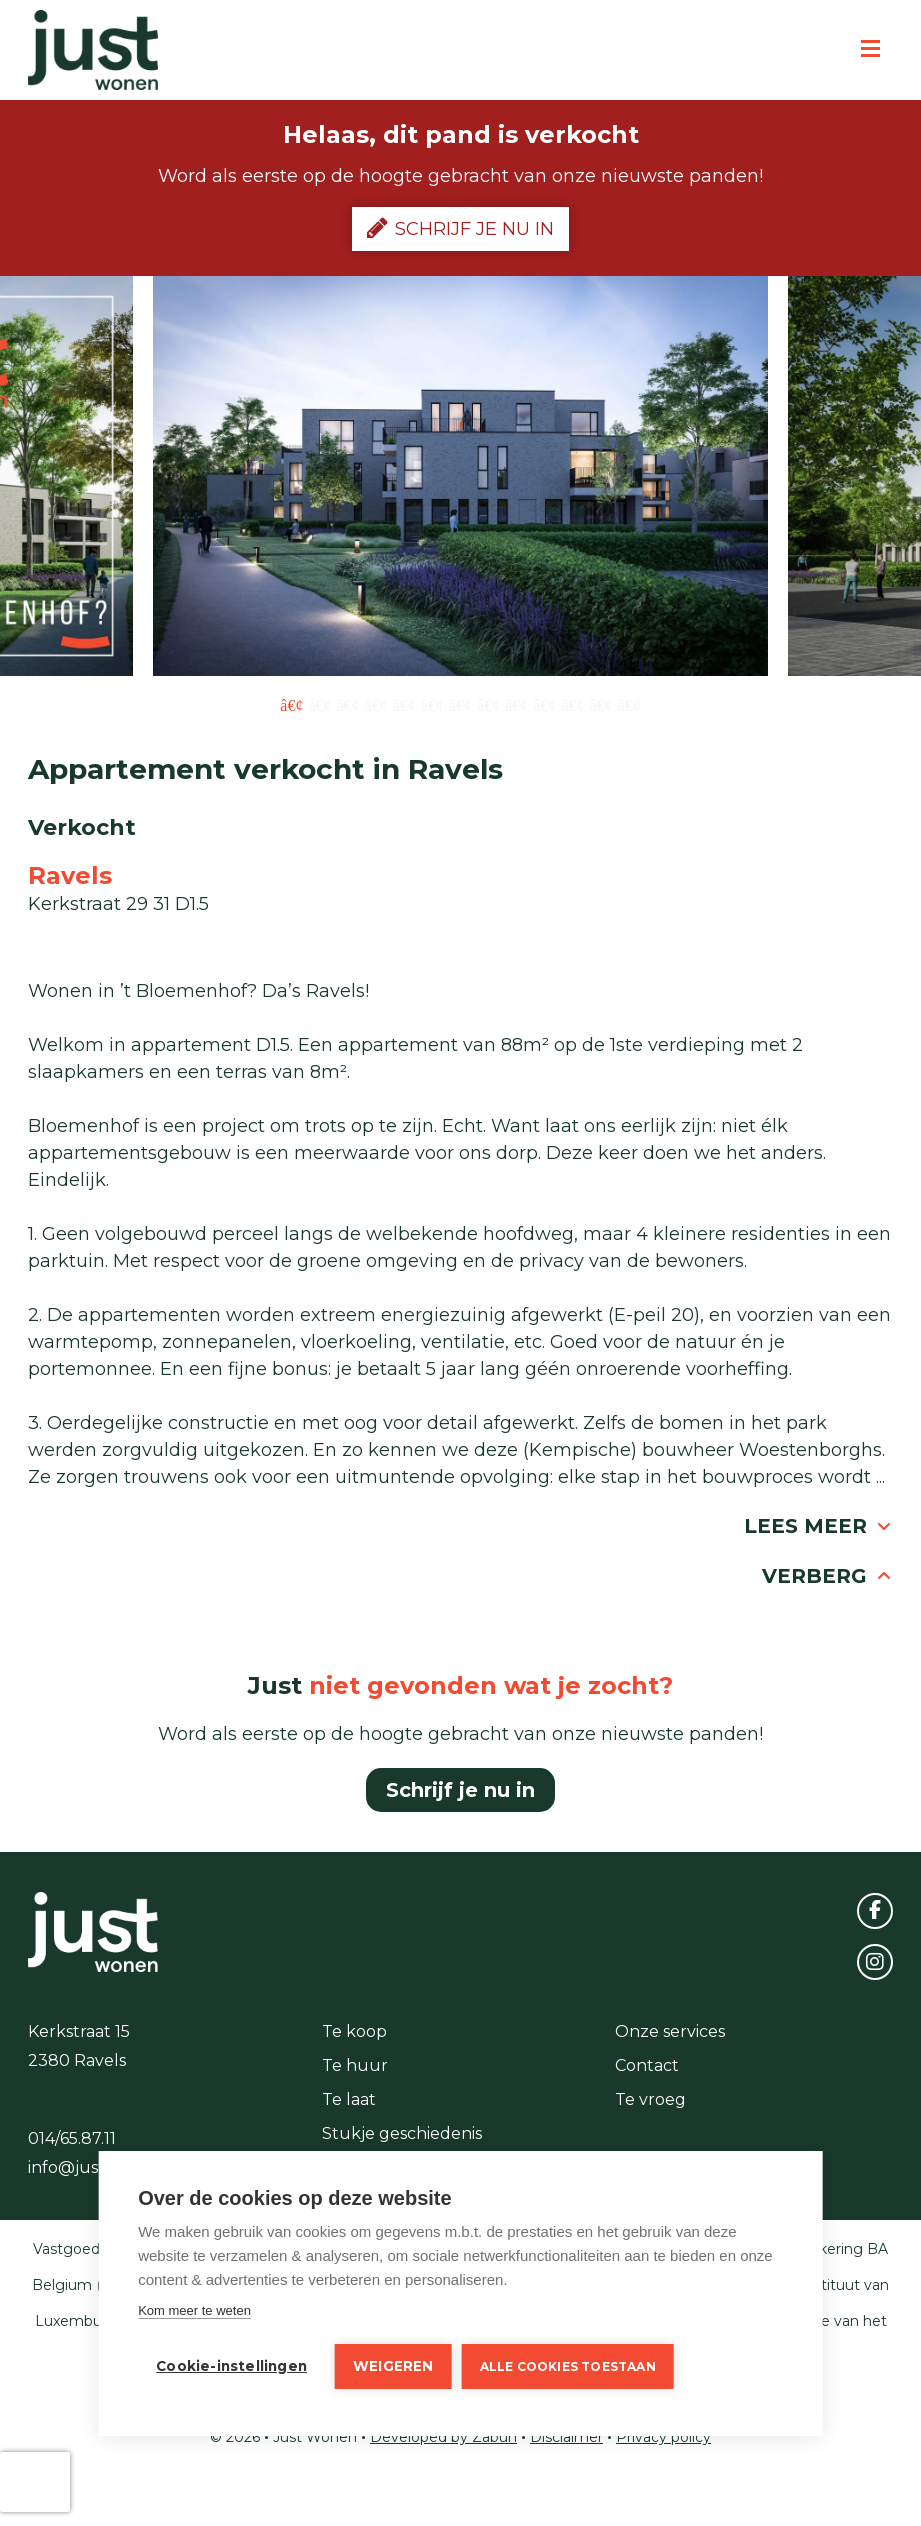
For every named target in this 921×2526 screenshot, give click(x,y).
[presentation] (35, 2482)
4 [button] (376, 704)
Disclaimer (566, 2437)
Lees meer (818, 1526)
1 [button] (291, 704)
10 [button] (544, 704)
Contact (647, 2065)
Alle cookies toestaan (568, 2366)
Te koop (354, 2031)
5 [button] (404, 704)
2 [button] (319, 704)
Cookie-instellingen (231, 2366)
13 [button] (629, 704)
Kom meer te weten (194, 2310)
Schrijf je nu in (460, 228)
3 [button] (348, 704)
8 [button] (488, 704)
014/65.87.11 (72, 2138)
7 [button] (460, 704)
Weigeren (393, 2366)
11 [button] (572, 704)
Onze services (670, 2031)
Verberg (827, 1576)
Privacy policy (663, 2437)
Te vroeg (650, 2099)
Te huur (355, 2065)
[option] (460, 476)
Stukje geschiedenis (402, 2133)
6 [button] (432, 704)
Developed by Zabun (443, 2437)
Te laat (349, 2099)
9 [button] (516, 704)
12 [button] (600, 704)
